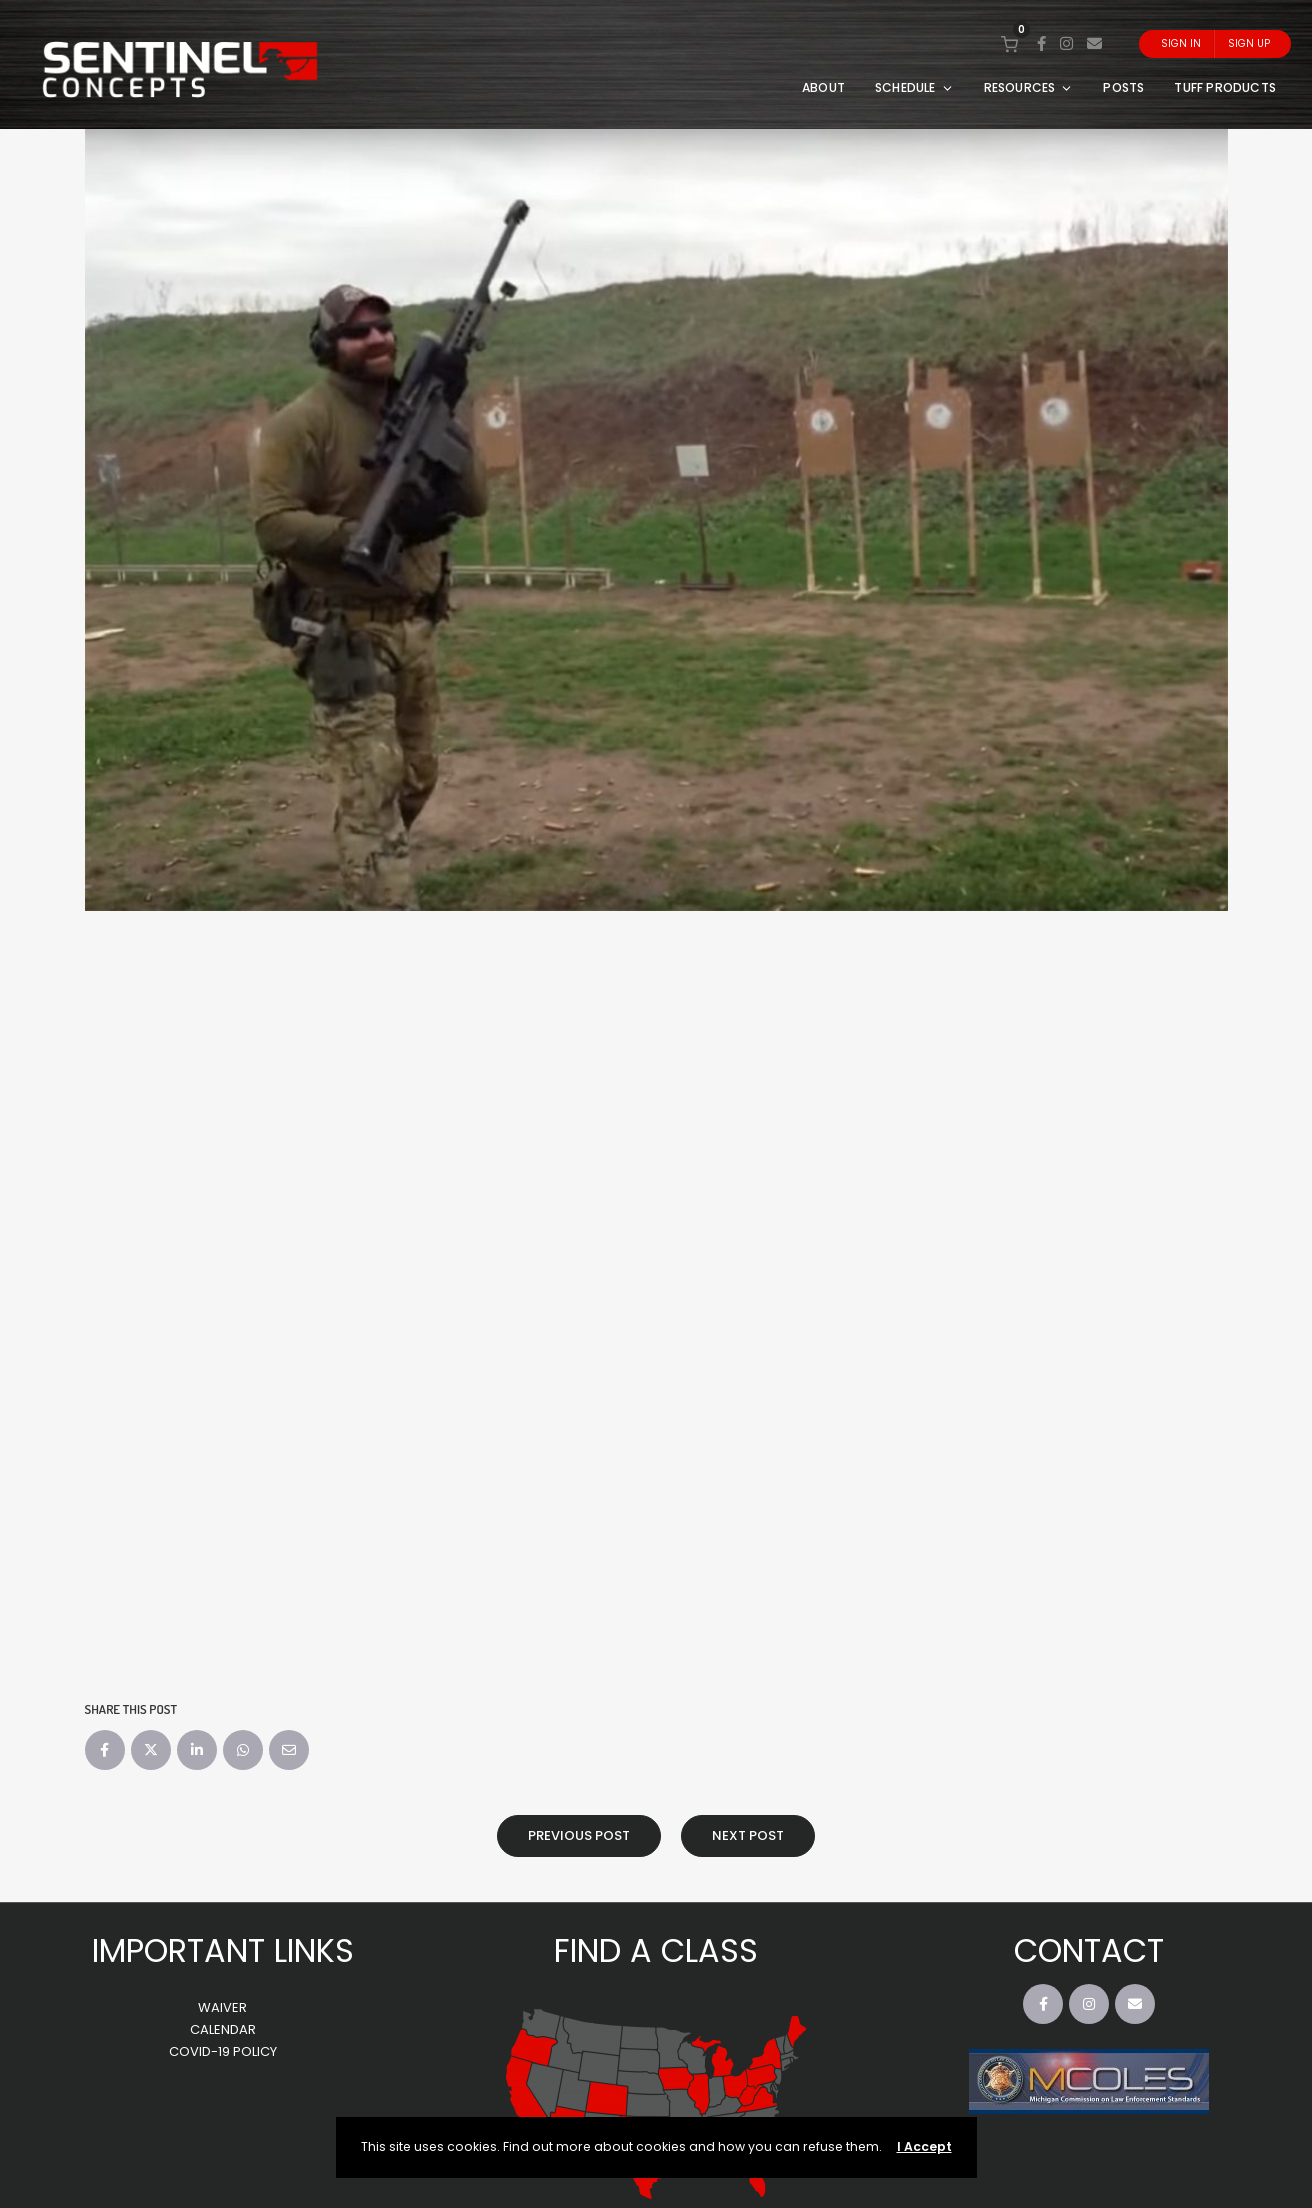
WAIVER (222, 2007)
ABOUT (823, 87)
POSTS (1123, 87)
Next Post (748, 1835)
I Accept (924, 2146)
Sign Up (1249, 43)
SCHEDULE (914, 87)
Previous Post (579, 1835)
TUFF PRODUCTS (1225, 87)
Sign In (1181, 43)
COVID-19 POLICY (223, 2051)
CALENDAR (223, 2029)
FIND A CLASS (656, 1950)
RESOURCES (1029, 87)
